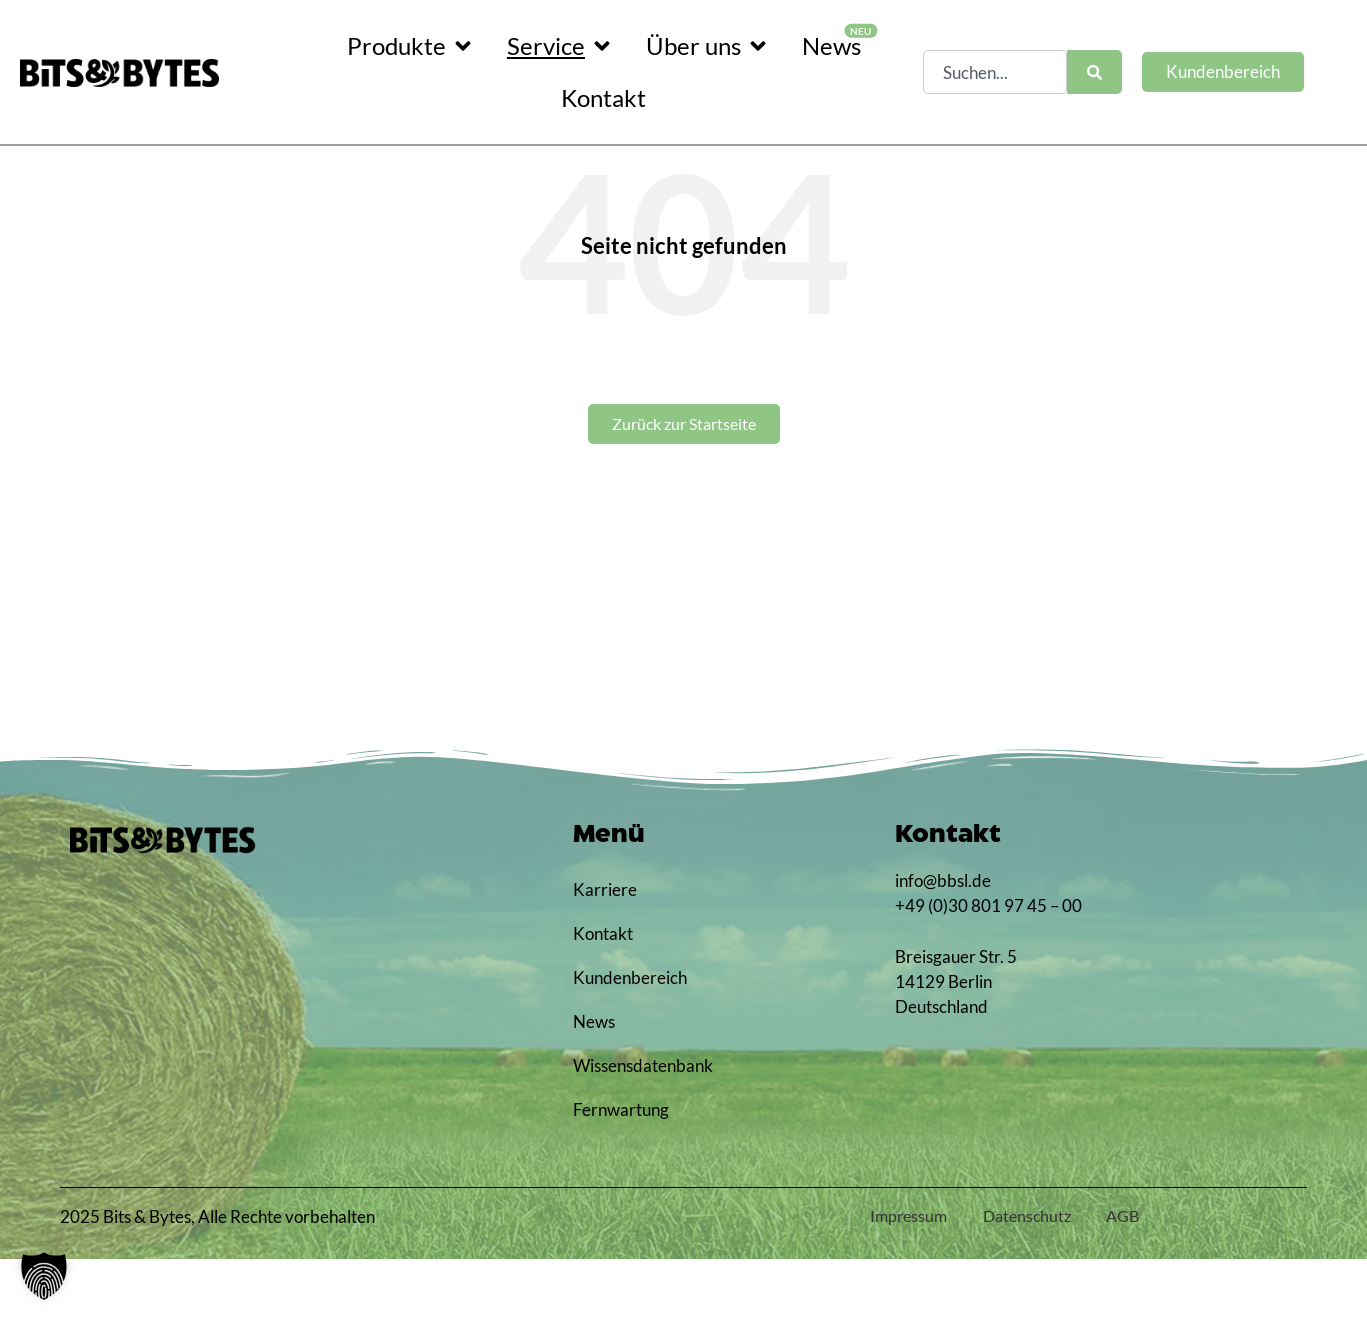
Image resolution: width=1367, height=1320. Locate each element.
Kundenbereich (629, 1038)
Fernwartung (621, 1170)
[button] (44, 1276)
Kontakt (603, 994)
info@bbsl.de (943, 941)
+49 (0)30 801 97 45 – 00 (988, 966)
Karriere (605, 950)
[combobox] (995, 72)
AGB (1119, 1276)
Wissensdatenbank (629, 1126)
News (594, 1082)
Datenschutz (1015, 1276)
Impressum (888, 1276)
